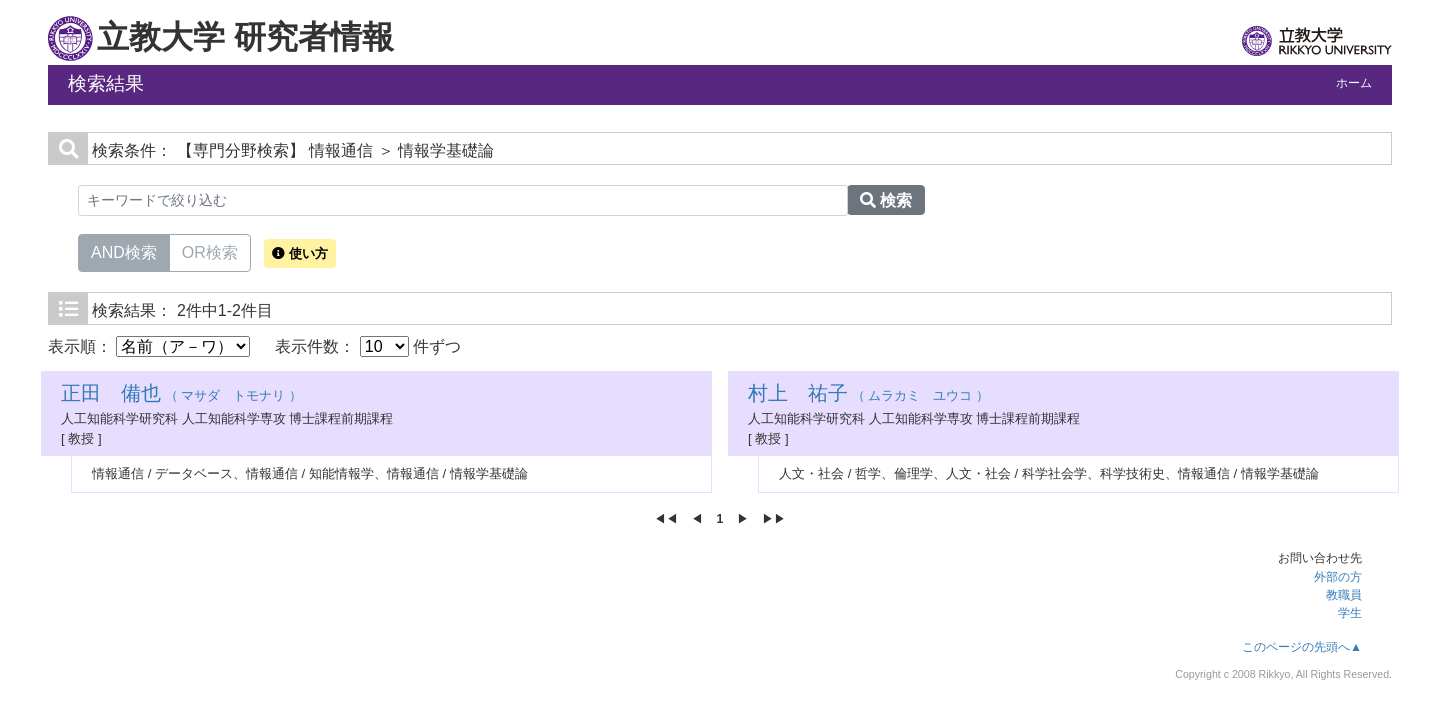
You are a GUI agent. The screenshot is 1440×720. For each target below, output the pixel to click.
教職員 (1344, 595)
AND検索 (124, 251)
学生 (1350, 613)
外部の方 (1338, 577)
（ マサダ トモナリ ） (181, 395)
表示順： (149, 346)
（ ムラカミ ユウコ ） (868, 395)
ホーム (1354, 83)
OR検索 (210, 251)
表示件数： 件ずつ (368, 346)
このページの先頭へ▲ (1302, 647)
